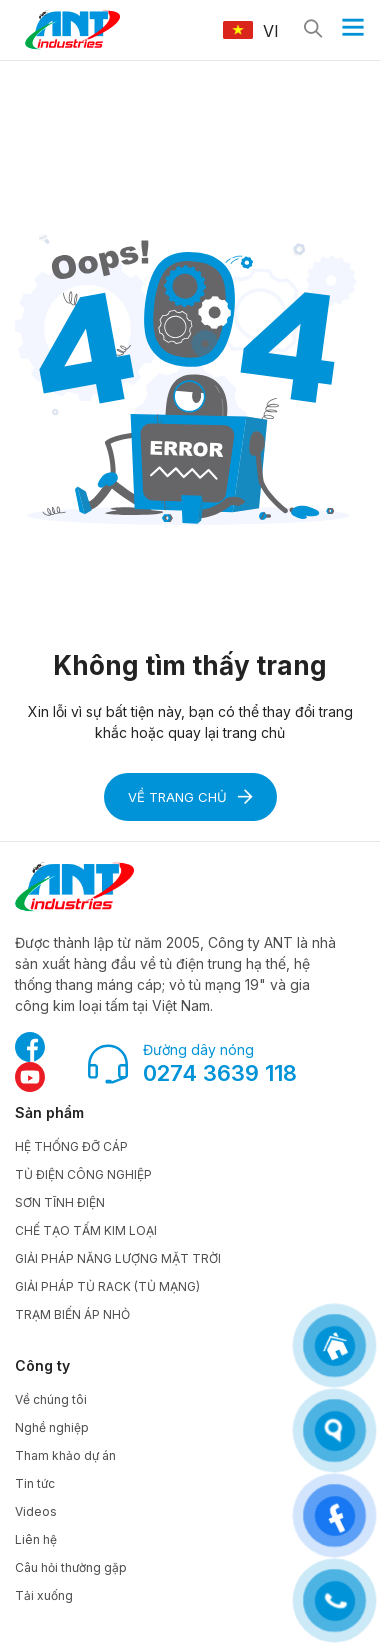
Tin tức (35, 1483)
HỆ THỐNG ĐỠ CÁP (71, 1146)
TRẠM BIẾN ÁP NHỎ (72, 1314)
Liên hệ (36, 1539)
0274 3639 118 (220, 1073)
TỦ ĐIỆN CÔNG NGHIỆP (83, 1174)
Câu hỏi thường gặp (71, 1567)
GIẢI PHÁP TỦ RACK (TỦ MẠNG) (107, 1286)
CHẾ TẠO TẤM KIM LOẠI (86, 1230)
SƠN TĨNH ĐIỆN (60, 1202)
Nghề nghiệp (52, 1427)
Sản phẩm (49, 1112)
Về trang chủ (190, 797)
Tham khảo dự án (65, 1455)
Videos (36, 1511)
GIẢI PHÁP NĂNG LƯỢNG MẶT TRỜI (118, 1258)
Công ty (42, 1365)
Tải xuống (44, 1595)
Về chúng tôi (51, 1399)
